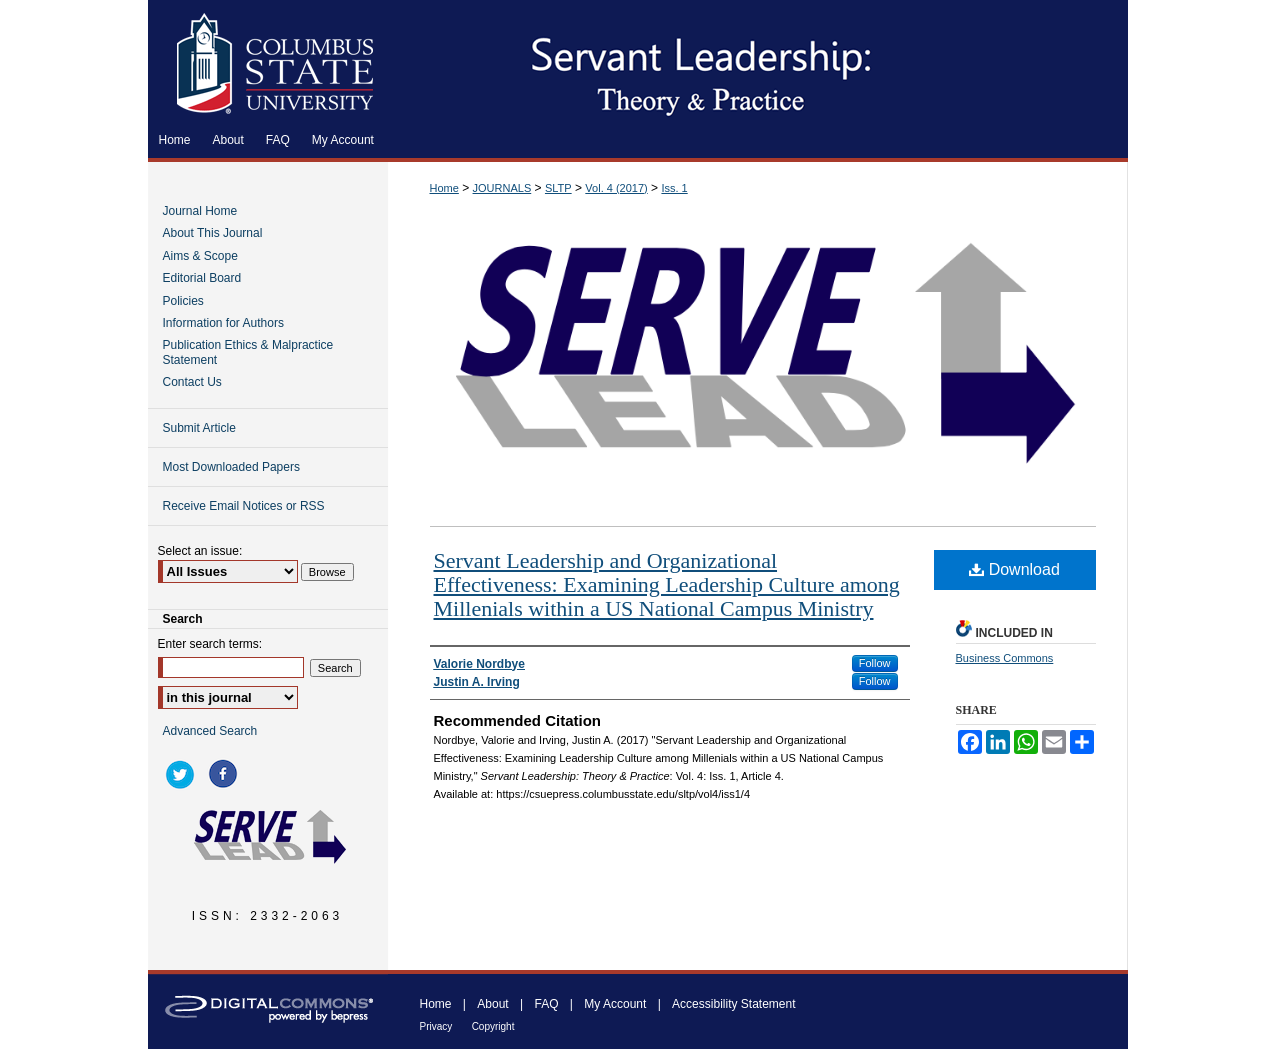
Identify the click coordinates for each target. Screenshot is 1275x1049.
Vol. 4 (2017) (616, 188)
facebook (226, 774)
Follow (875, 663)
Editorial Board (202, 278)
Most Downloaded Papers (231, 467)
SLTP (558, 188)
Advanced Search (210, 731)
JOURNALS (502, 188)
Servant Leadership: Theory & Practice (758, 61)
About (492, 1004)
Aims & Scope (200, 256)
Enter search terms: (210, 644)
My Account (615, 1004)
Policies (183, 301)
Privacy (436, 1026)
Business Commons (1005, 658)
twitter (183, 774)
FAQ (546, 1004)
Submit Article (199, 428)
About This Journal (213, 233)
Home (444, 188)
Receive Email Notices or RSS (244, 506)
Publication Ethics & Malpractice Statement (248, 352)
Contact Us (192, 382)
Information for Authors (223, 323)
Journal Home (200, 211)
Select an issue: (200, 551)
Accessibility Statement (733, 1004)
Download (1014, 569)
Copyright (493, 1026)
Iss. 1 (674, 188)
